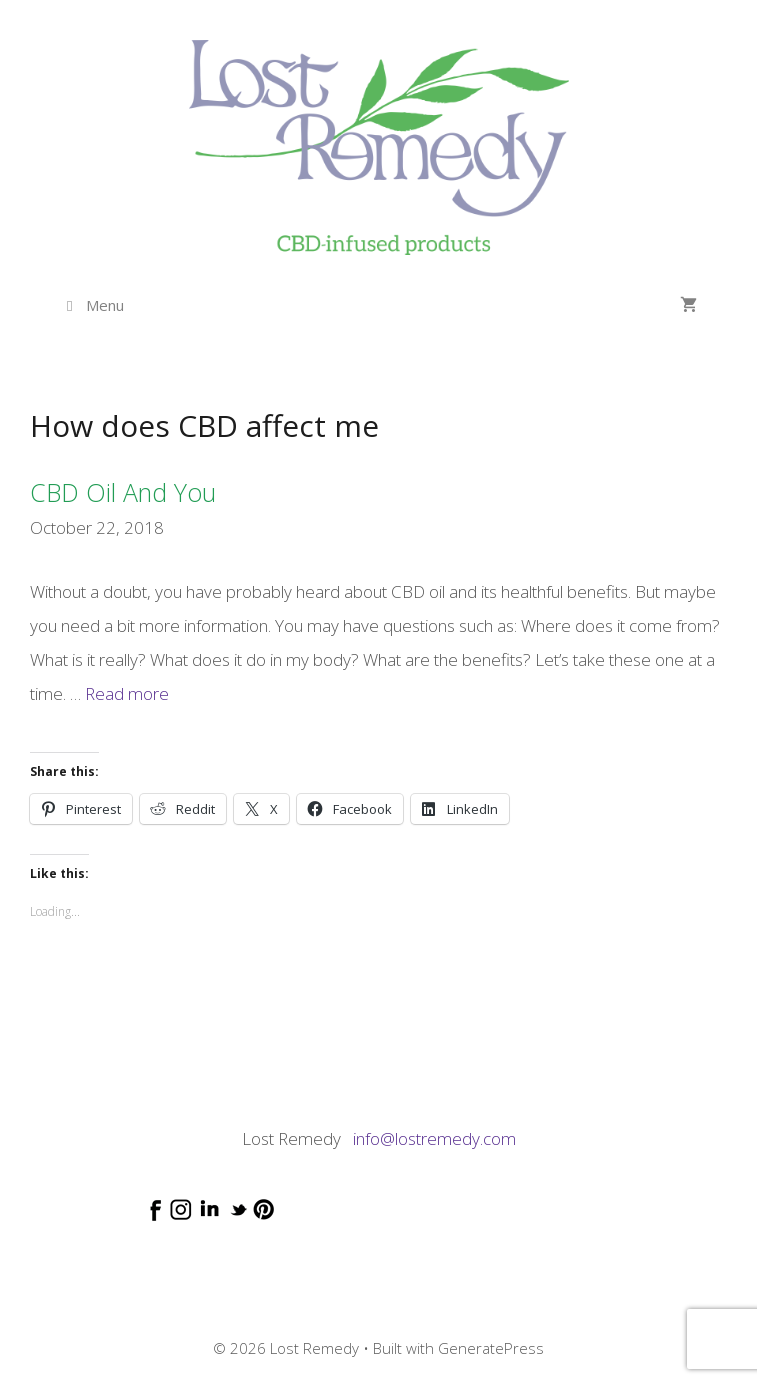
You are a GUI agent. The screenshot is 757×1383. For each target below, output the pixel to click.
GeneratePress (491, 1348)
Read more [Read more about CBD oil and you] (127, 693)
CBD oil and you (123, 492)
